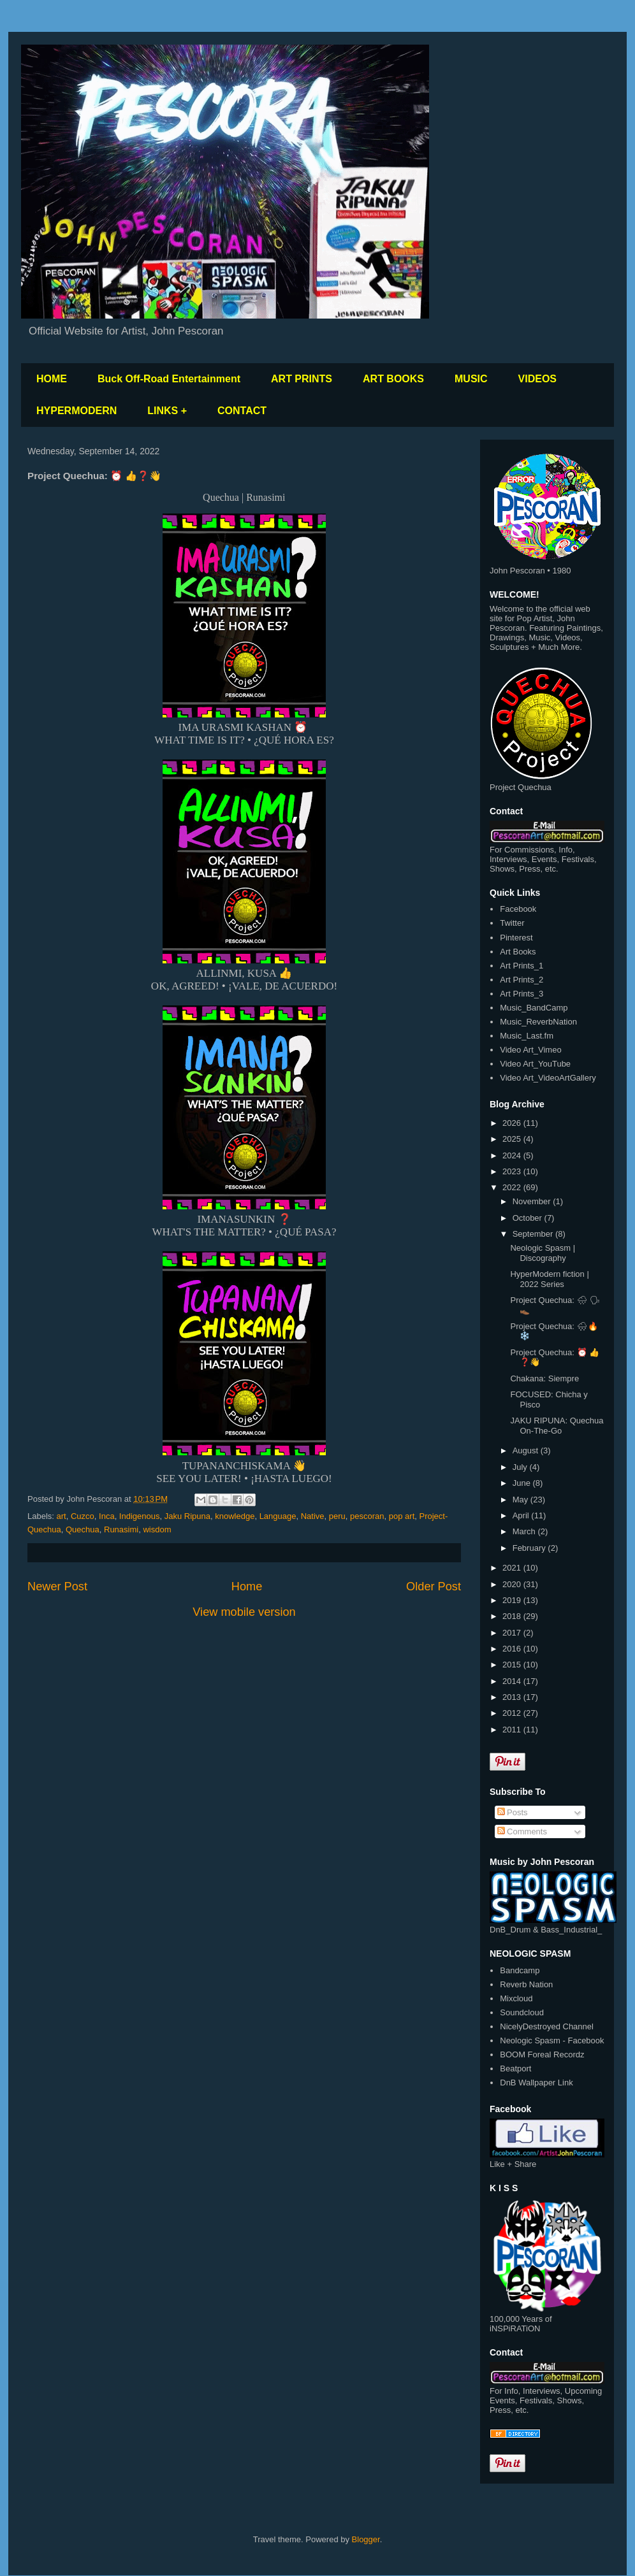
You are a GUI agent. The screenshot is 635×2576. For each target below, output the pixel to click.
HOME (51, 378)
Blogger (366, 2539)
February (530, 1548)
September (534, 1234)
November (533, 1201)
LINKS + (167, 410)
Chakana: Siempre (544, 1378)
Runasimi (121, 1529)
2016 (512, 1648)
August (527, 1450)
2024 (512, 1155)
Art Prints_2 (521, 979)
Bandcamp (519, 1970)
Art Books (518, 951)
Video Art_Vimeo (530, 1049)
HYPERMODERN (76, 410)
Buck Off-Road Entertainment (169, 378)
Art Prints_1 (521, 965)
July (521, 1467)
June (523, 1483)
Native (313, 1516)
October (528, 1218)
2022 (512, 1187)
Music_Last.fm (526, 1035)
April (522, 1515)
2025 (512, 1139)
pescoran (367, 1516)
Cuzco (82, 1516)
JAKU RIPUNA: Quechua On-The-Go (556, 1426)
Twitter (512, 923)
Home (247, 1586)
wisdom (157, 1529)
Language (277, 1516)
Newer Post (57, 1586)
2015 (512, 1664)
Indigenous (139, 1516)
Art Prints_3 (521, 993)
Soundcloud (522, 2012)
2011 (512, 1729)
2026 (512, 1123)
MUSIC (471, 378)
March (525, 1531)
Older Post (433, 1586)
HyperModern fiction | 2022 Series (549, 1279)
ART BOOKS (393, 378)
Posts (512, 1812)
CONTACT (241, 410)
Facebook (518, 909)
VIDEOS (537, 378)
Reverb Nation (526, 1984)
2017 (512, 1632)
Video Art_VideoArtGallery (548, 1078)
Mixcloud (516, 1998)
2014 (512, 1681)
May (521, 1499)
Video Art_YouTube (535, 1064)
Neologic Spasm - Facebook (552, 2040)
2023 (512, 1171)
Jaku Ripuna (187, 1516)
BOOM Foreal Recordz (542, 2054)
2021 (512, 1567)
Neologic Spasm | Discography (542, 1253)
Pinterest (516, 937)
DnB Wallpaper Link (536, 2082)
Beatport (515, 2068)
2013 (512, 1697)
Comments (522, 1831)
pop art (401, 1516)
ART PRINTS (301, 378)
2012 (512, 1713)
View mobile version (244, 1612)
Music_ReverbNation (538, 1021)
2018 (512, 1616)
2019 (512, 1600)
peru (337, 1516)
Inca (107, 1516)
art (61, 1516)
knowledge (234, 1516)
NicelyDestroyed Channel (547, 2026)
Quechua (82, 1529)
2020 (512, 1584)
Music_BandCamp (533, 1007)
